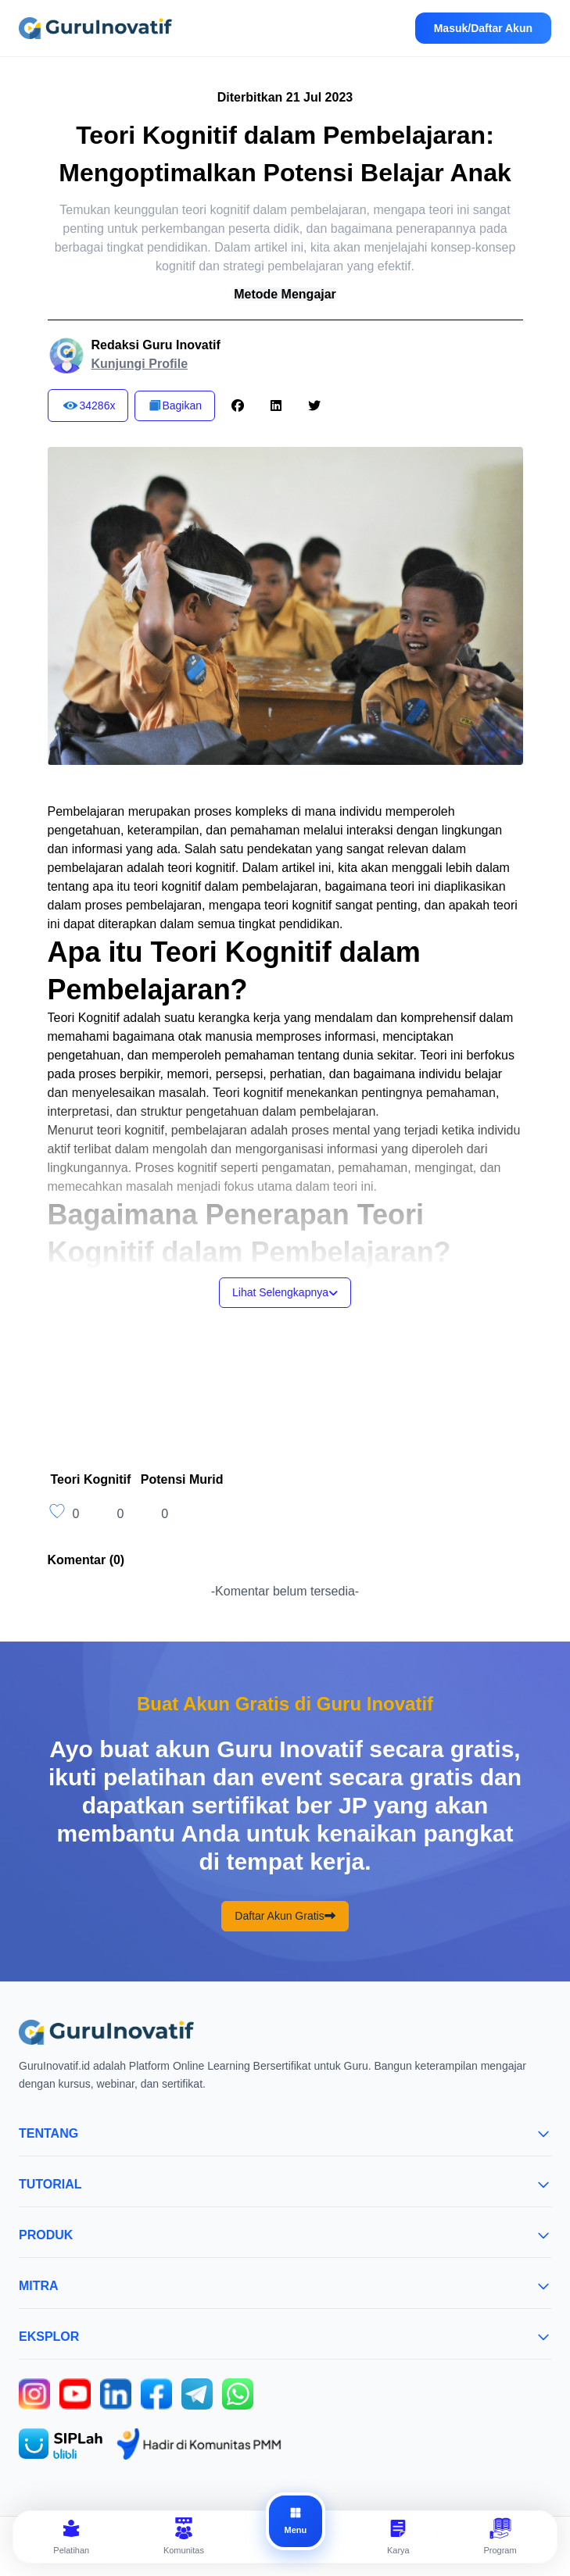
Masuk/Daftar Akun (483, 28)
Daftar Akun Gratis (285, 1916)
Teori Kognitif (91, 1479)
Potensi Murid (182, 1479)
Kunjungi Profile (139, 363)
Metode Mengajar (285, 294)
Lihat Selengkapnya (285, 1292)
